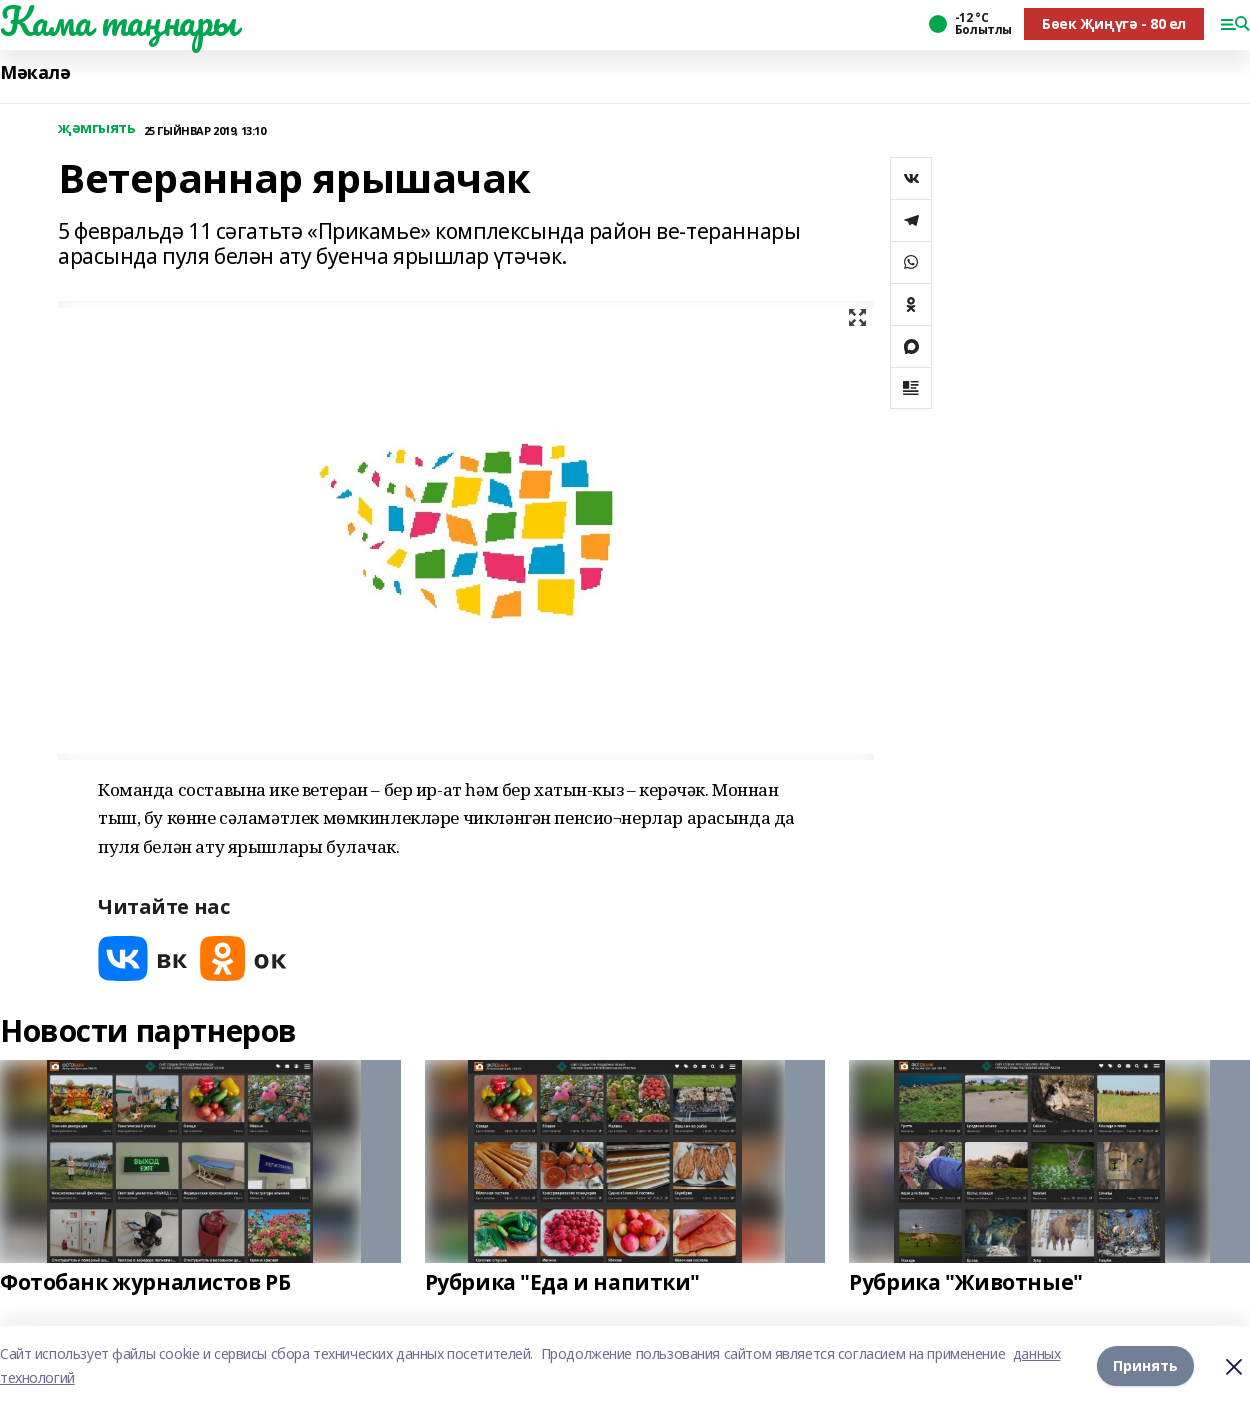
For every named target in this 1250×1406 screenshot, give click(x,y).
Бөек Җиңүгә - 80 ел (1114, 23)
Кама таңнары (118, 21)
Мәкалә (35, 72)
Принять (1145, 1365)
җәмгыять (97, 128)
